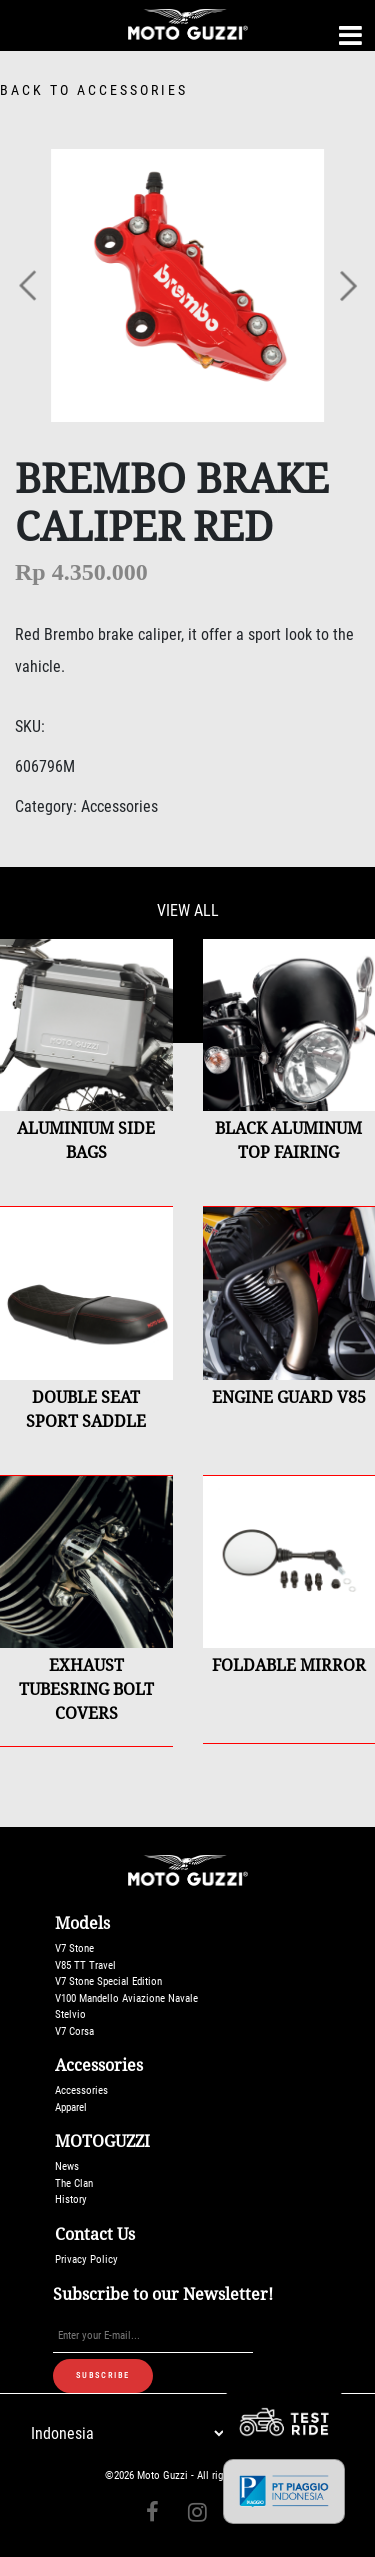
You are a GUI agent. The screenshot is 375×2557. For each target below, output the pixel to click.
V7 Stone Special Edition (108, 1981)
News (67, 2166)
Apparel (71, 2107)
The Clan (74, 2183)
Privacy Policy (86, 2259)
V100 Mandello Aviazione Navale (126, 1998)
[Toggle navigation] (350, 35)
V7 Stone (74, 1948)
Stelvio (70, 2014)
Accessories (81, 2090)
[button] (29, 285)
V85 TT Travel (85, 1965)
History (71, 2199)
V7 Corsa (74, 2031)
